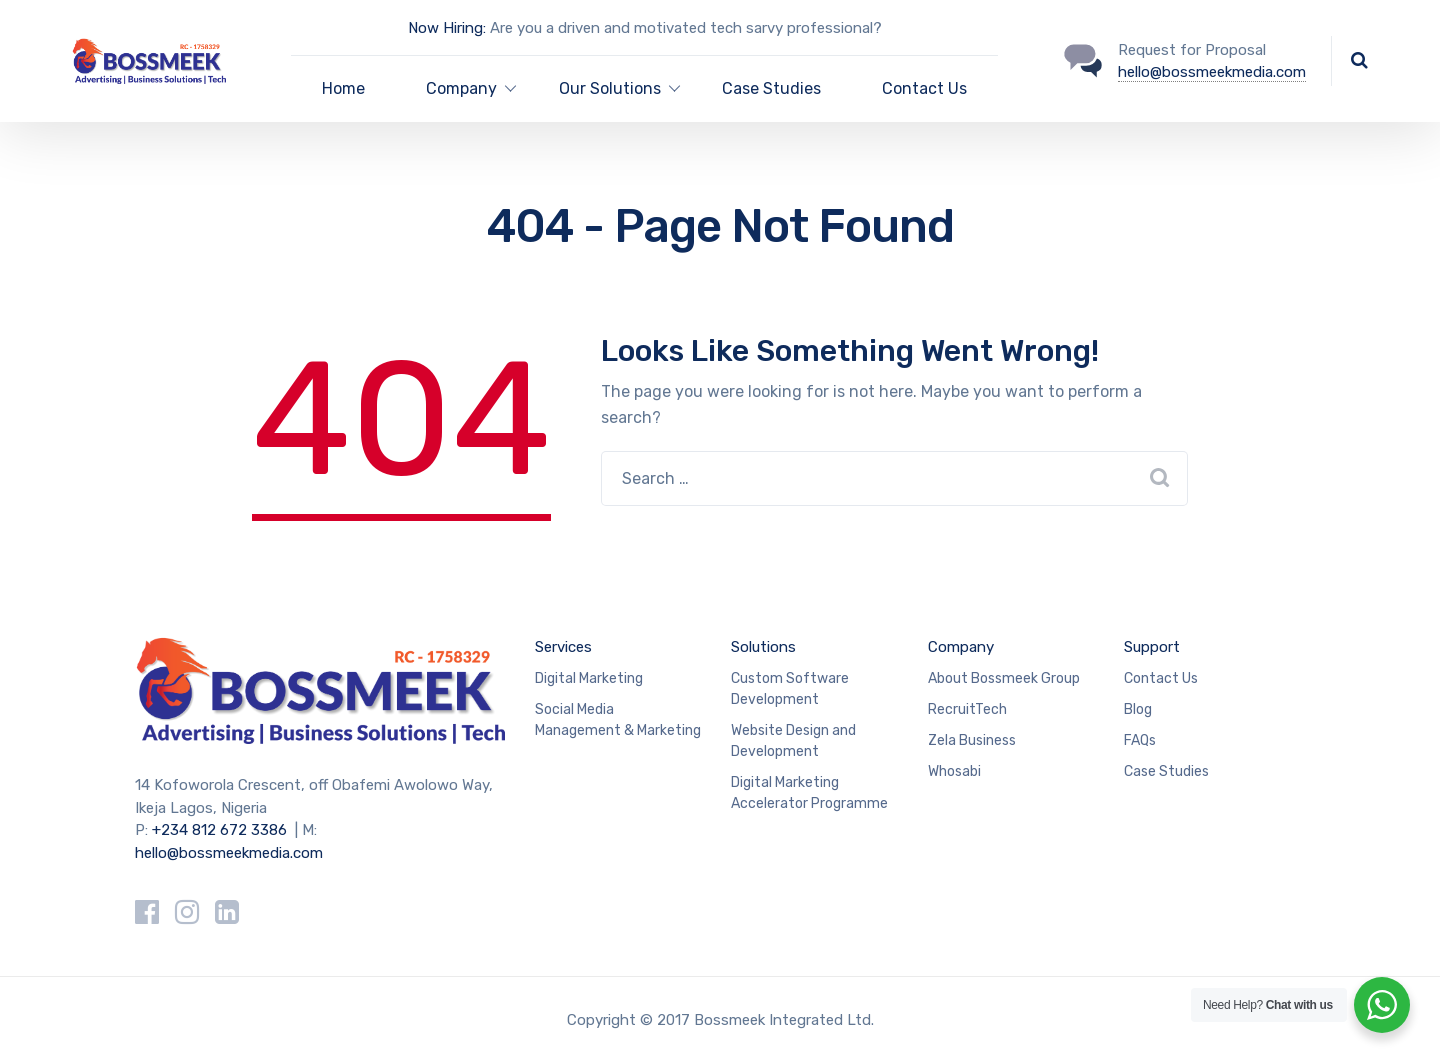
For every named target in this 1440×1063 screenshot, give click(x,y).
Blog (1138, 709)
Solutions (763, 647)
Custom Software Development (790, 689)
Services (563, 647)
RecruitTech (967, 709)
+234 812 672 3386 (219, 830)
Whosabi (954, 771)
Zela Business (972, 740)
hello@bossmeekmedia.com (1212, 72)
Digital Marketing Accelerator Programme (809, 793)
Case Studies (771, 88)
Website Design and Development (793, 741)
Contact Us (924, 88)
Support (1152, 647)
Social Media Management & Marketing (618, 720)
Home (343, 88)
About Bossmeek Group (1004, 678)
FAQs (1140, 740)
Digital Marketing (589, 678)
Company (961, 647)
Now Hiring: (447, 28)
